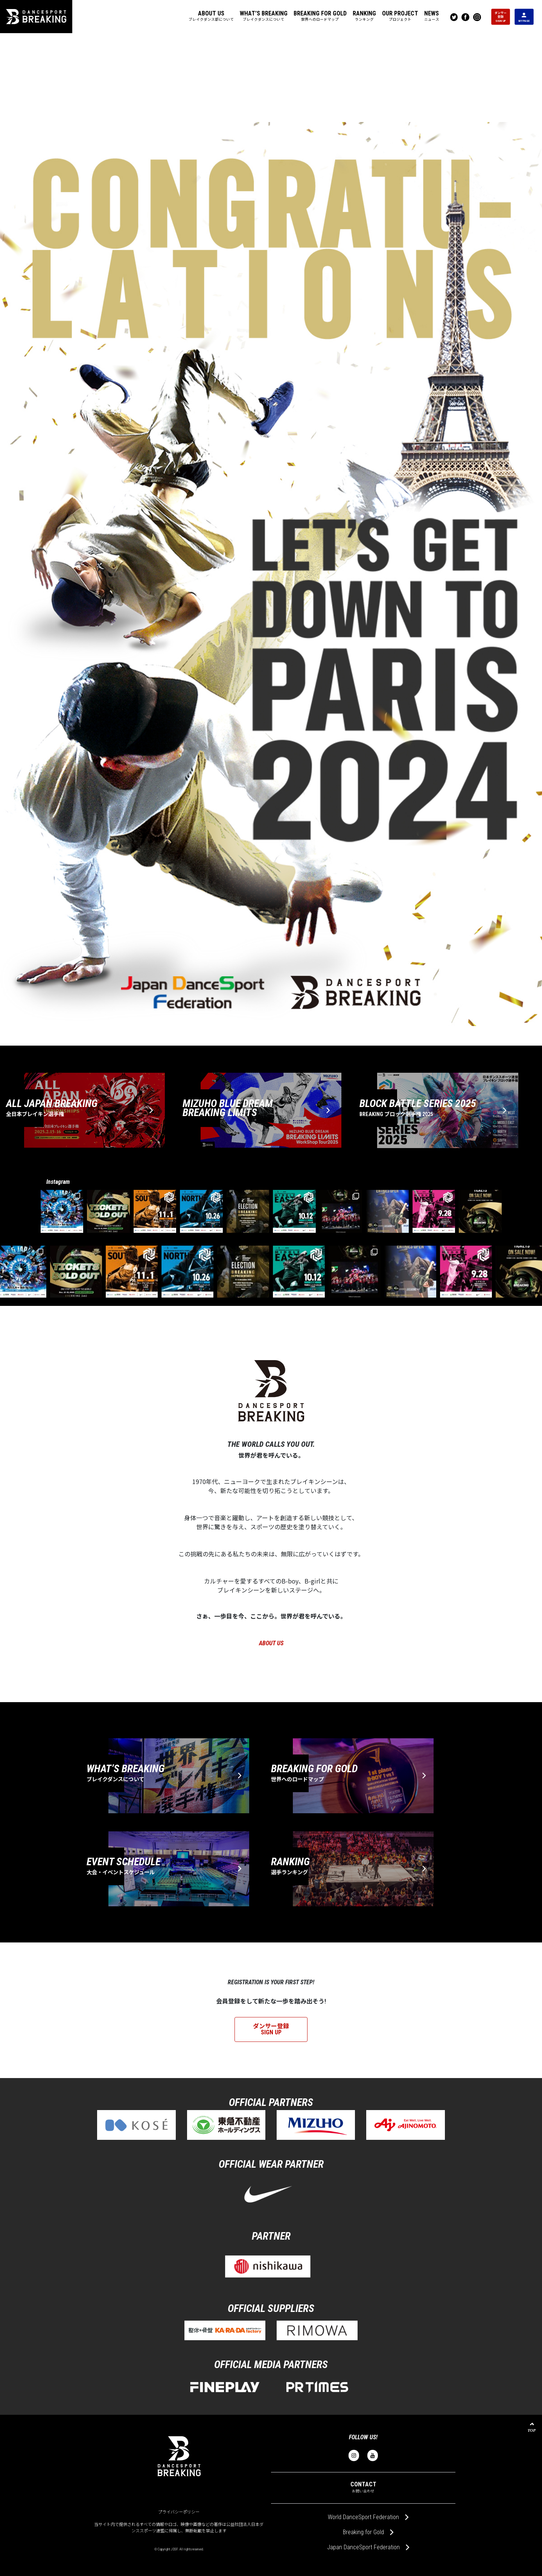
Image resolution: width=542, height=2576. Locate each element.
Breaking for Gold (363, 2532)
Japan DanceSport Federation (363, 2547)
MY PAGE (524, 17)
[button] (211, 17)
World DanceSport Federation (363, 2517)
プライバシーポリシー (178, 2512)
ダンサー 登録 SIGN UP (501, 16)
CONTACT (363, 2487)
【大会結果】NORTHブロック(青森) (182, 1036)
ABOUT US (271, 1643)
